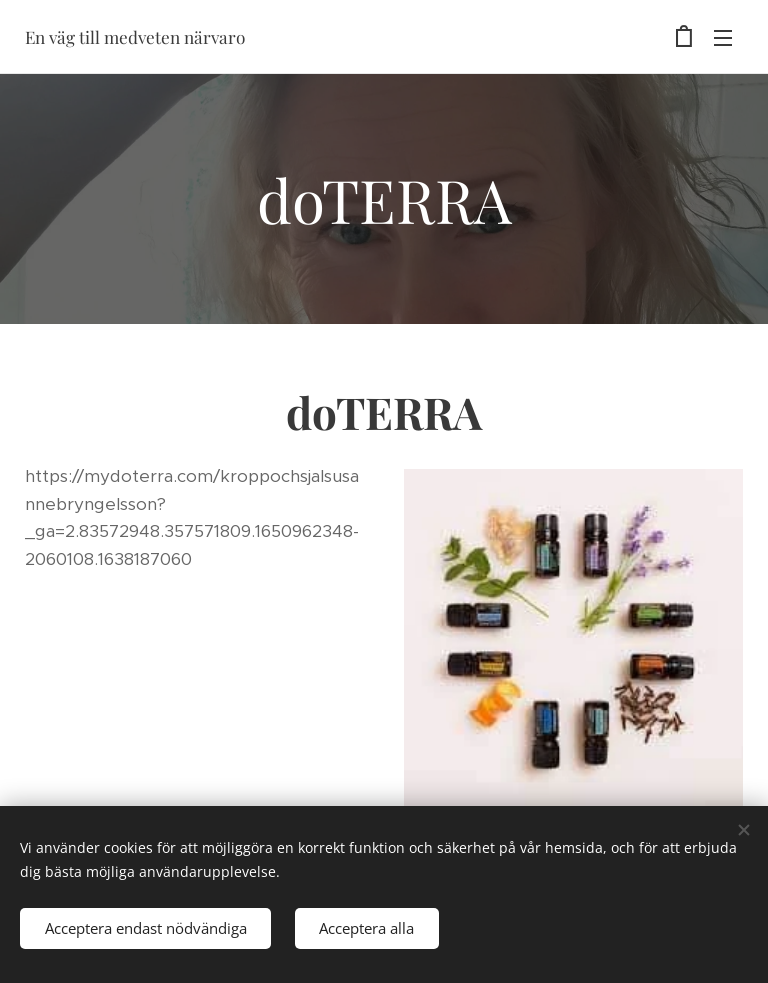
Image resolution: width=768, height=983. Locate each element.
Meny (723, 38)
